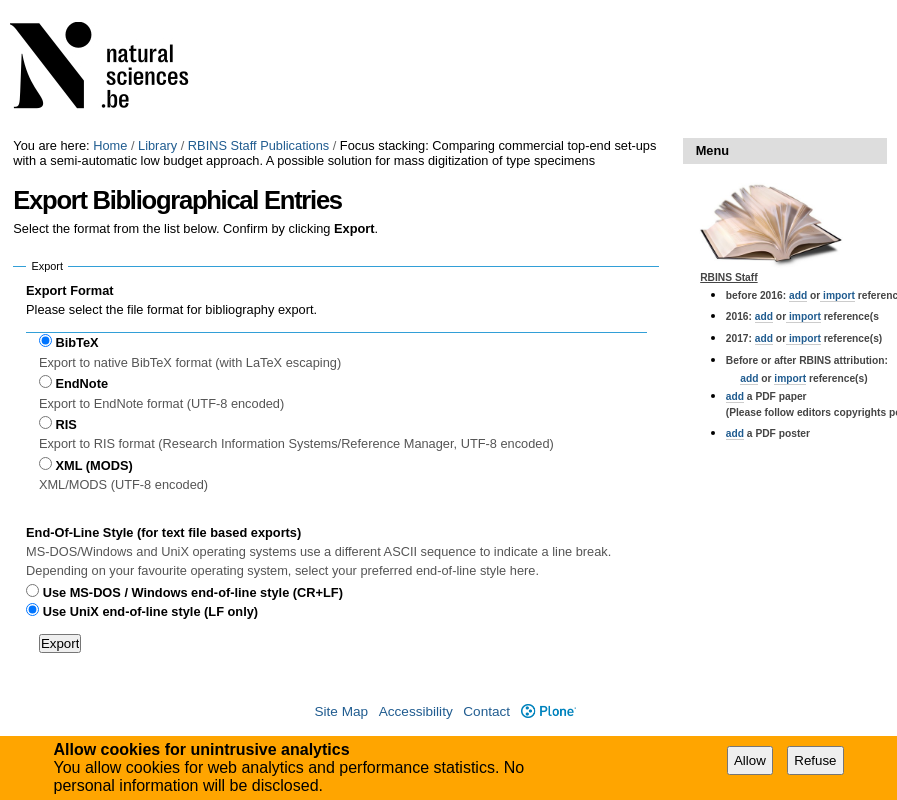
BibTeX (76, 342)
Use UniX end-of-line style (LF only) (150, 611)
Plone (548, 711)
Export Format (69, 290)
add (798, 295)
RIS (65, 424)
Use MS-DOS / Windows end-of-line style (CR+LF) (193, 592)
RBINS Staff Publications (258, 145)
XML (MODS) (93, 465)
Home (110, 145)
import (837, 295)
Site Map (341, 711)
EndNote (81, 383)
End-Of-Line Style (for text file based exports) (163, 532)
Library (157, 145)
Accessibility (416, 711)
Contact (486, 711)
